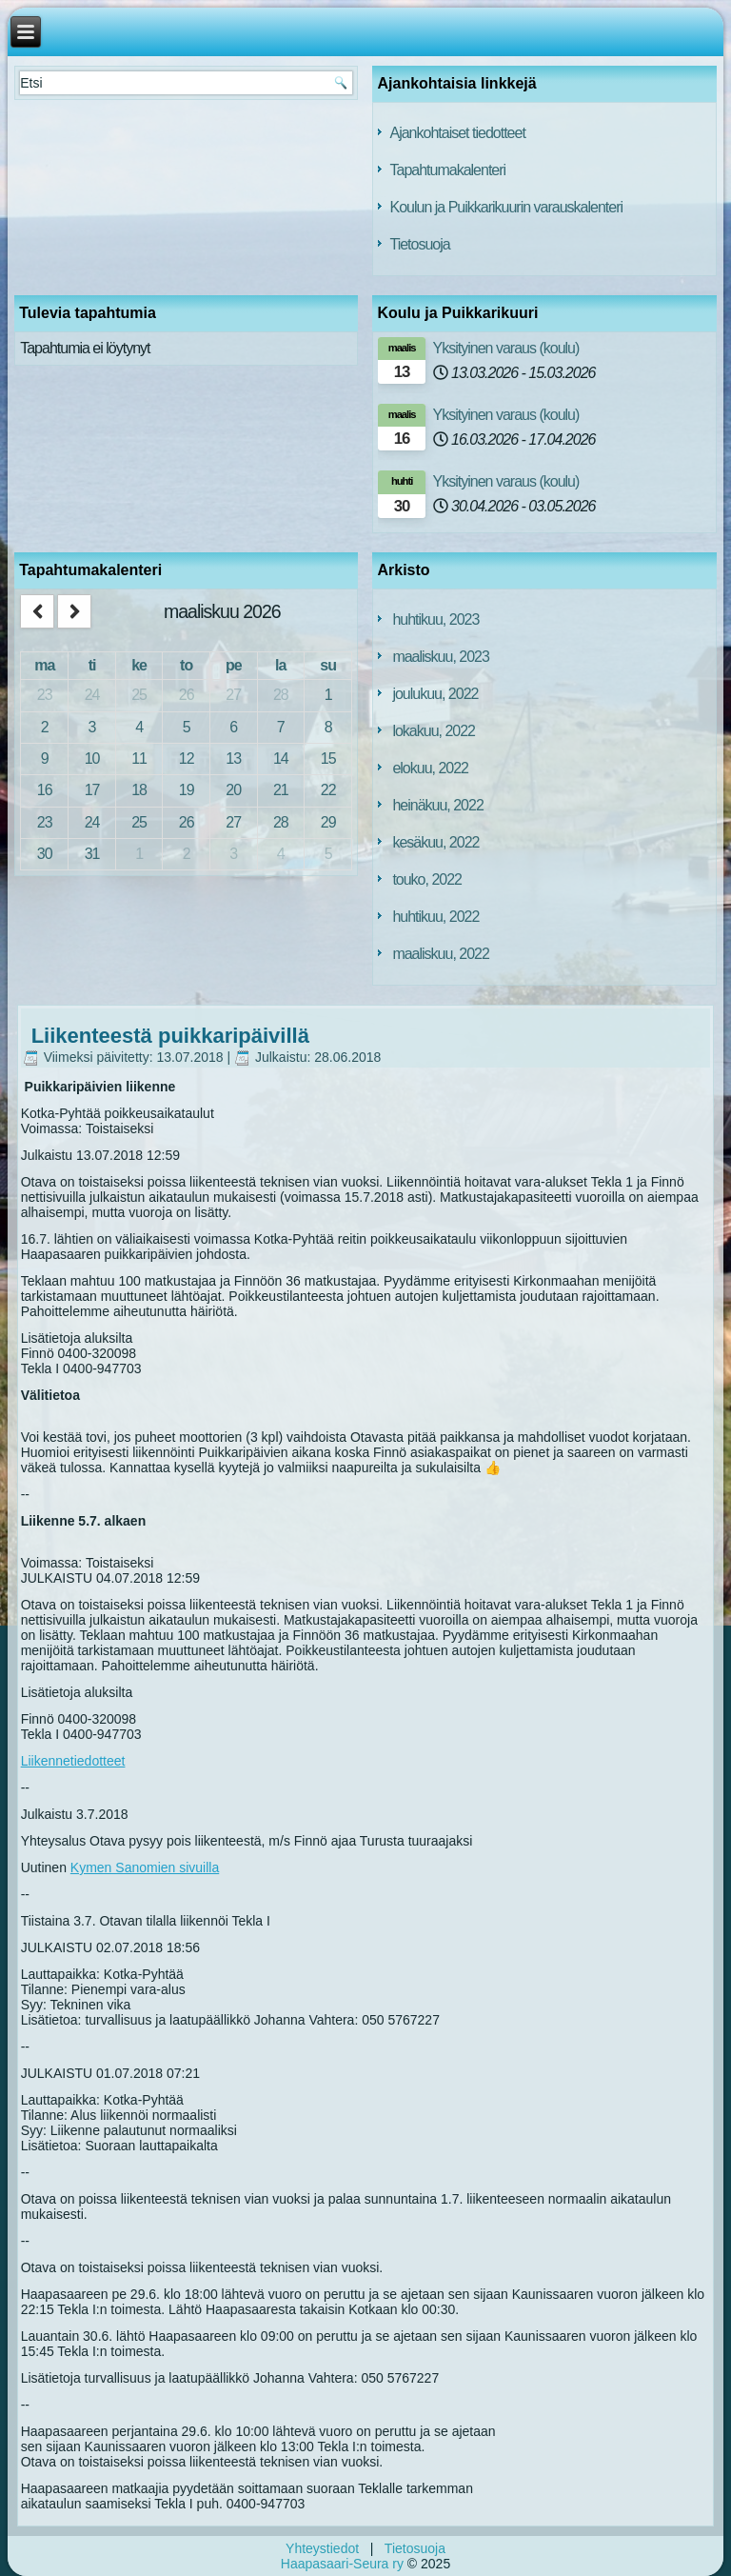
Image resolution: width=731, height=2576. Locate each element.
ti (92, 665)
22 (328, 790)
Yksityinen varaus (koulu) (506, 348)
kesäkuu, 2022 (435, 842)
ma (44, 665)
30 (44, 854)
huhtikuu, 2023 (435, 619)
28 (280, 695)
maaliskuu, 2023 (440, 657)
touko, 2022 (427, 879)
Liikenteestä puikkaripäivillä (170, 1036)
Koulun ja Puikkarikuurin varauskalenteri (505, 207)
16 (44, 790)
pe (234, 665)
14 (280, 758)
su (328, 665)
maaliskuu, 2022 (440, 954)
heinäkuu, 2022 (437, 805)
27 (233, 695)
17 (92, 790)
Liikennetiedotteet (73, 1760)
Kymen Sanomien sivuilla (144, 1867)
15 (328, 758)
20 (233, 790)
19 (186, 790)
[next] (74, 611)
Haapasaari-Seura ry (342, 2563)
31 (92, 854)
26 (186, 695)
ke (139, 665)
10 (92, 758)
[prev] (37, 611)
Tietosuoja (419, 244)
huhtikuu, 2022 (435, 917)
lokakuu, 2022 (433, 731)
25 (139, 695)
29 (328, 822)
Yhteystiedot (322, 2548)
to (186, 665)
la (280, 665)
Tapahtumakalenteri (447, 170)
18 (139, 790)
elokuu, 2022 (430, 768)
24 (92, 695)
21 (280, 790)
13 (233, 758)
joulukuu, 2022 (435, 694)
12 (186, 758)
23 (44, 695)
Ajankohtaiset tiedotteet (456, 133)
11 (139, 758)
